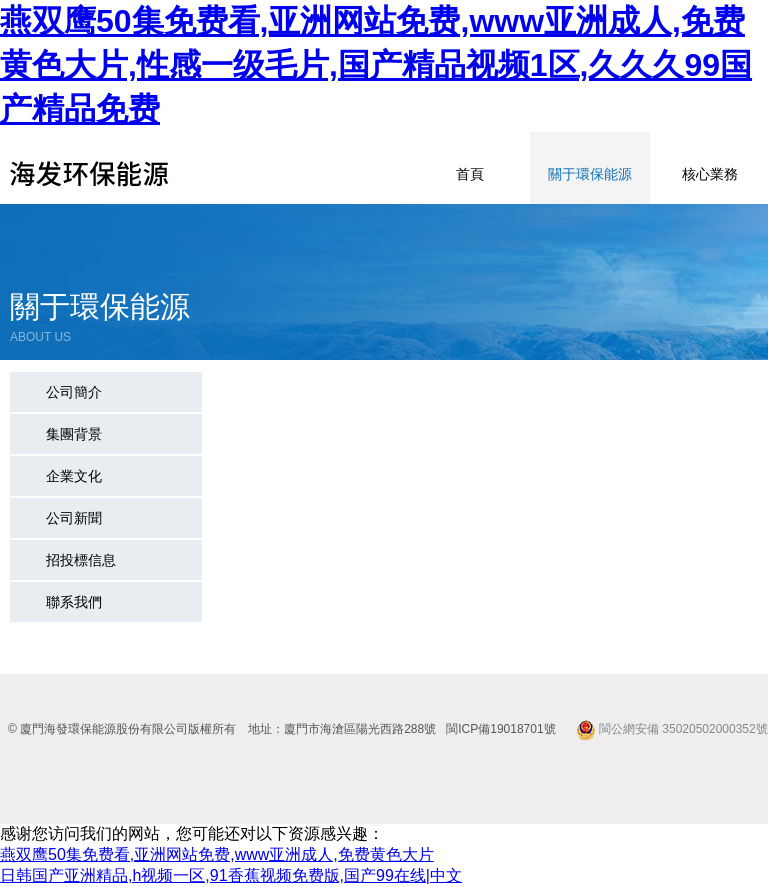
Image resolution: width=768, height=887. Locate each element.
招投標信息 (81, 560)
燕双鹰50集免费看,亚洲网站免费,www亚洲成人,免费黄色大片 (217, 854)
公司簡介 (74, 392)
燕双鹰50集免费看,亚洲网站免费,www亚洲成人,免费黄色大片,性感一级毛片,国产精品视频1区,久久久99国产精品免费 (376, 65)
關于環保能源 (590, 174)
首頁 (470, 174)
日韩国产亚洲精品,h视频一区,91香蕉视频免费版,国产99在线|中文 (231, 875)
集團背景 (74, 434)
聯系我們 (74, 602)
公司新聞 (74, 518)
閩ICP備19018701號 (500, 729)
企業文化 (74, 476)
